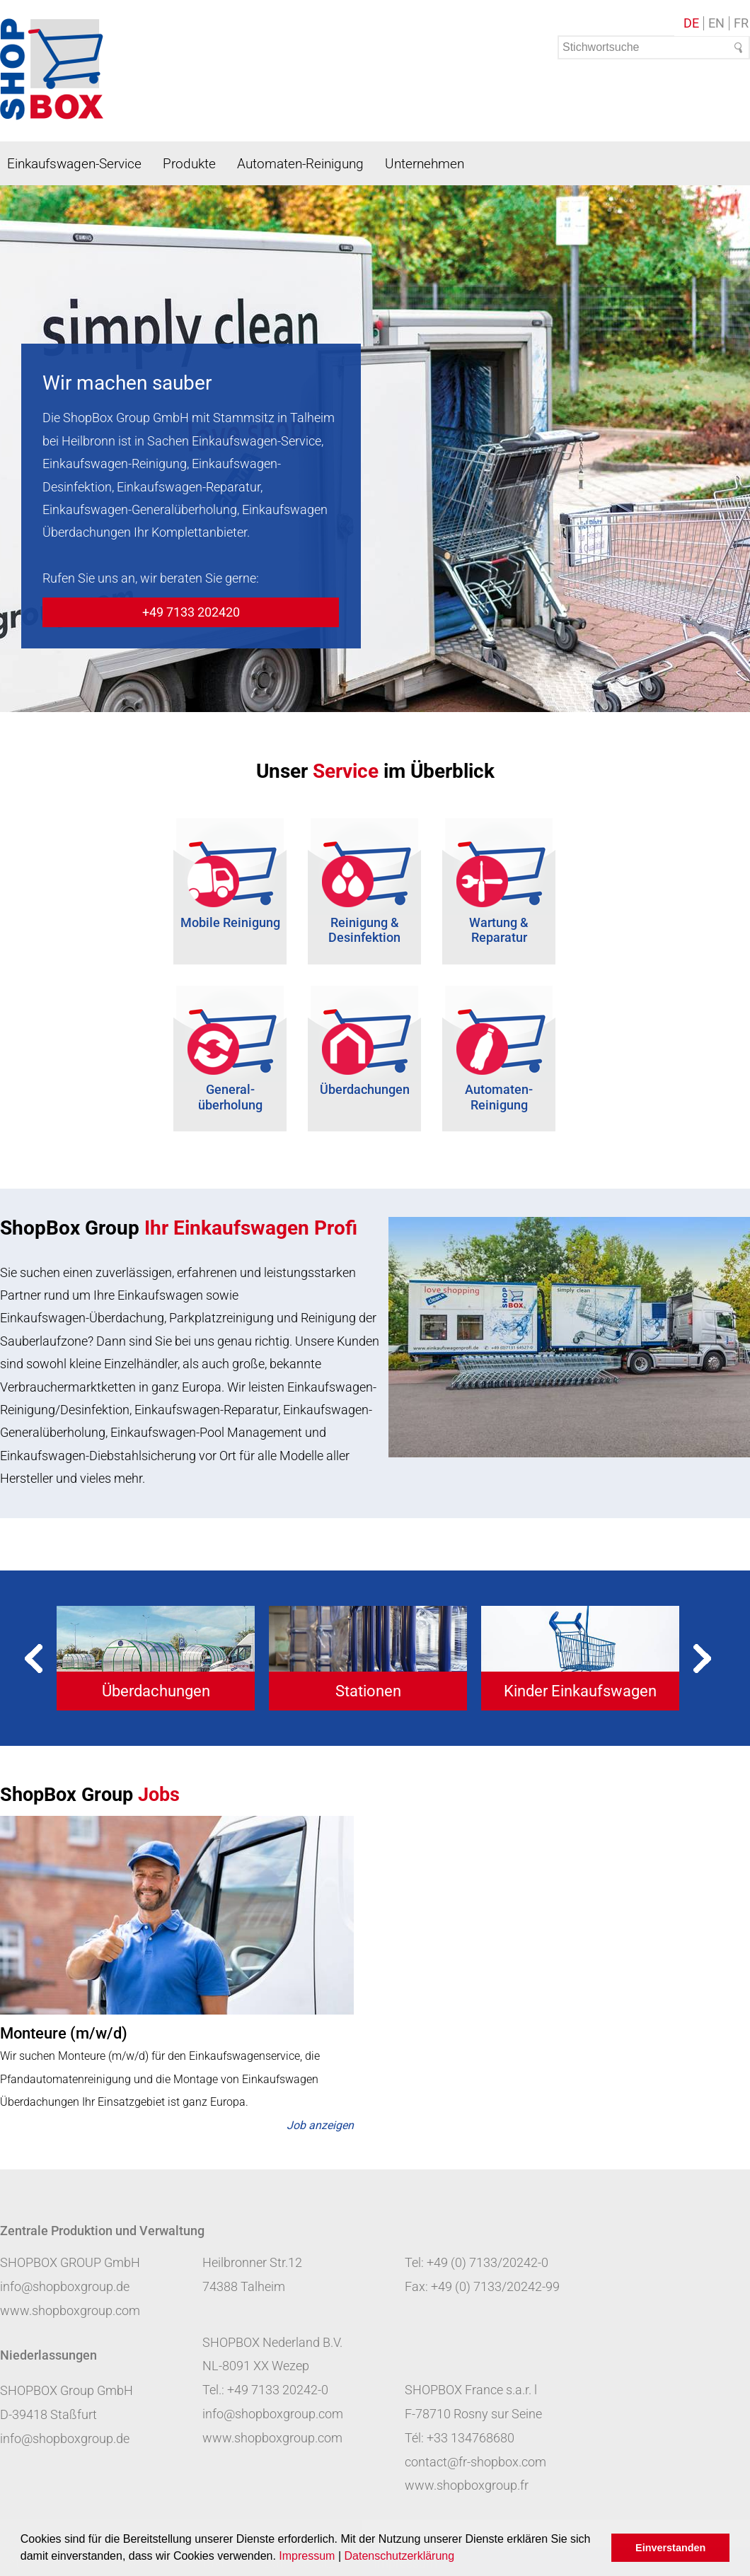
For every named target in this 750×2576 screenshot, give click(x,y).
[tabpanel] (156, 1658)
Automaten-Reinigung (300, 164)
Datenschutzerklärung (399, 2556)
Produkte (189, 164)
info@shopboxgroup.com (272, 2413)
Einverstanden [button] (670, 2547)
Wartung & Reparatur (499, 930)
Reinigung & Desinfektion (364, 930)
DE (691, 23)
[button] (460, 2557)
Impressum (307, 2556)
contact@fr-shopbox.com (475, 2461)
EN (716, 23)
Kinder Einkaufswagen (580, 1691)
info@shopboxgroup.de (64, 2286)
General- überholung (230, 1097)
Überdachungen (365, 1089)
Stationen (368, 1691)
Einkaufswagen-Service (74, 164)
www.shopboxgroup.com (70, 2310)
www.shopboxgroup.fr (467, 2485)
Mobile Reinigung (230, 922)
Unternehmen (424, 164)
